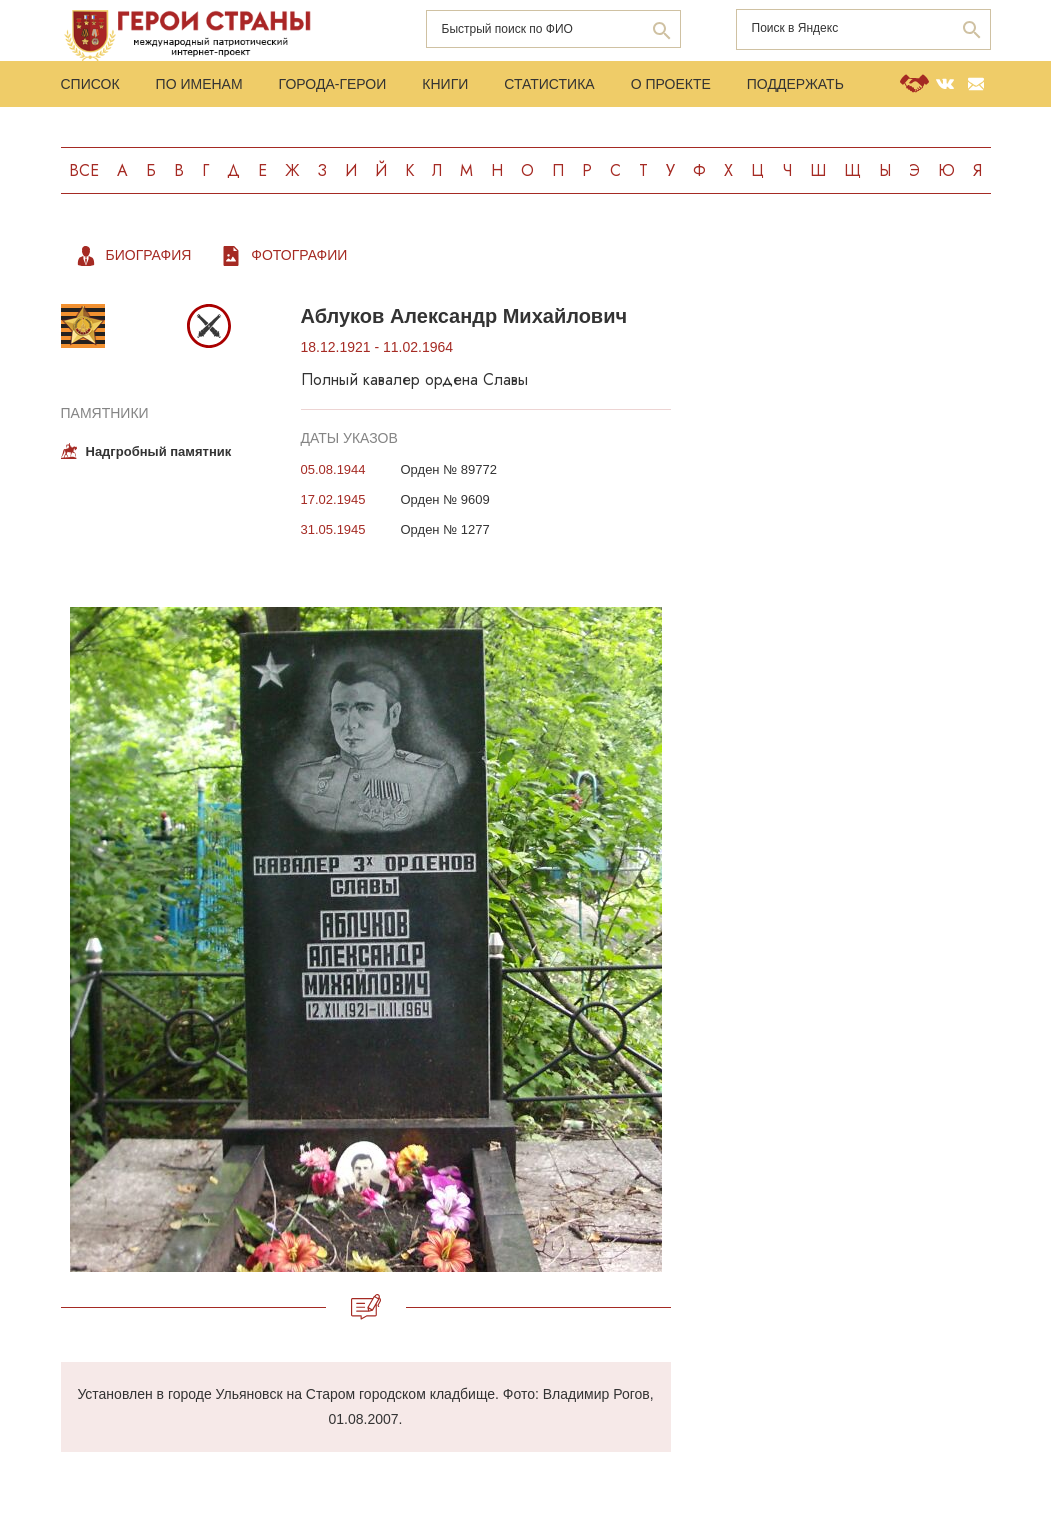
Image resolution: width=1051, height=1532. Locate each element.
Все (84, 170)
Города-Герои (333, 84)
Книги (445, 84)
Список (90, 84)
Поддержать (795, 84)
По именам (199, 84)
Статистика (549, 84)
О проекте (671, 84)
